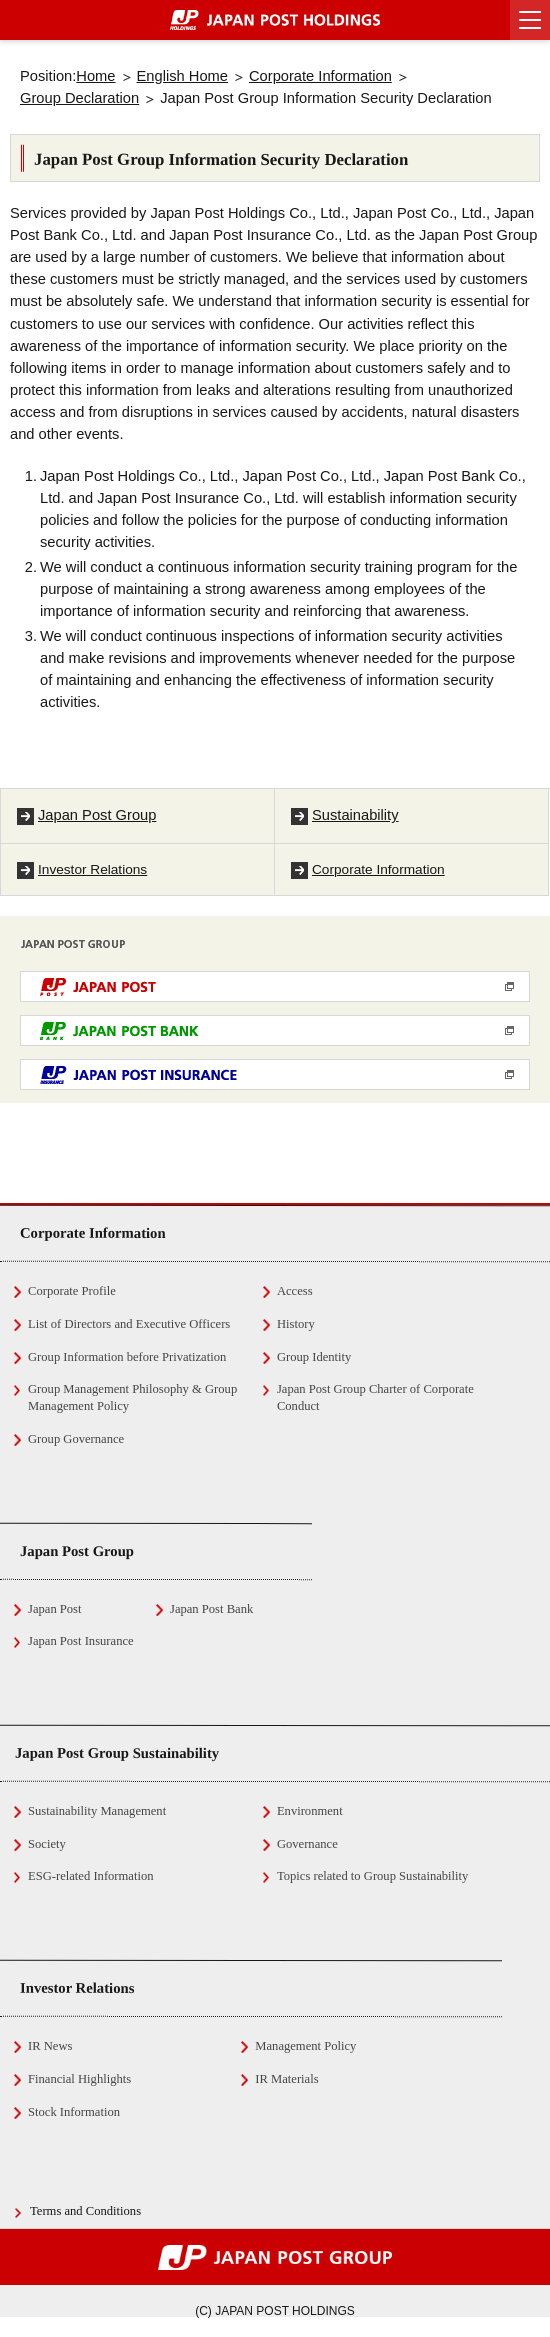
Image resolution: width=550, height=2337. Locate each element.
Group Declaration (79, 98)
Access (295, 1291)
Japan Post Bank (211, 1609)
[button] (530, 20)
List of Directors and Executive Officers (129, 1324)
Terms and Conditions (85, 2211)
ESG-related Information (91, 1876)
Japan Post (55, 1609)
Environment (310, 1811)
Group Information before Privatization (127, 1357)
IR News (50, 2046)
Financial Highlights (79, 2079)
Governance (307, 1844)
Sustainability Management (97, 1811)
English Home (182, 76)
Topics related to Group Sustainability (373, 1876)
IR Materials (286, 2079)
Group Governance (76, 1439)
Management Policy (305, 2046)
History (296, 1324)
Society (47, 1844)
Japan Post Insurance (81, 1641)
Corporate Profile (72, 1291)
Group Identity (314, 1357)
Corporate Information (320, 76)
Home (95, 76)
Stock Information (74, 2112)
